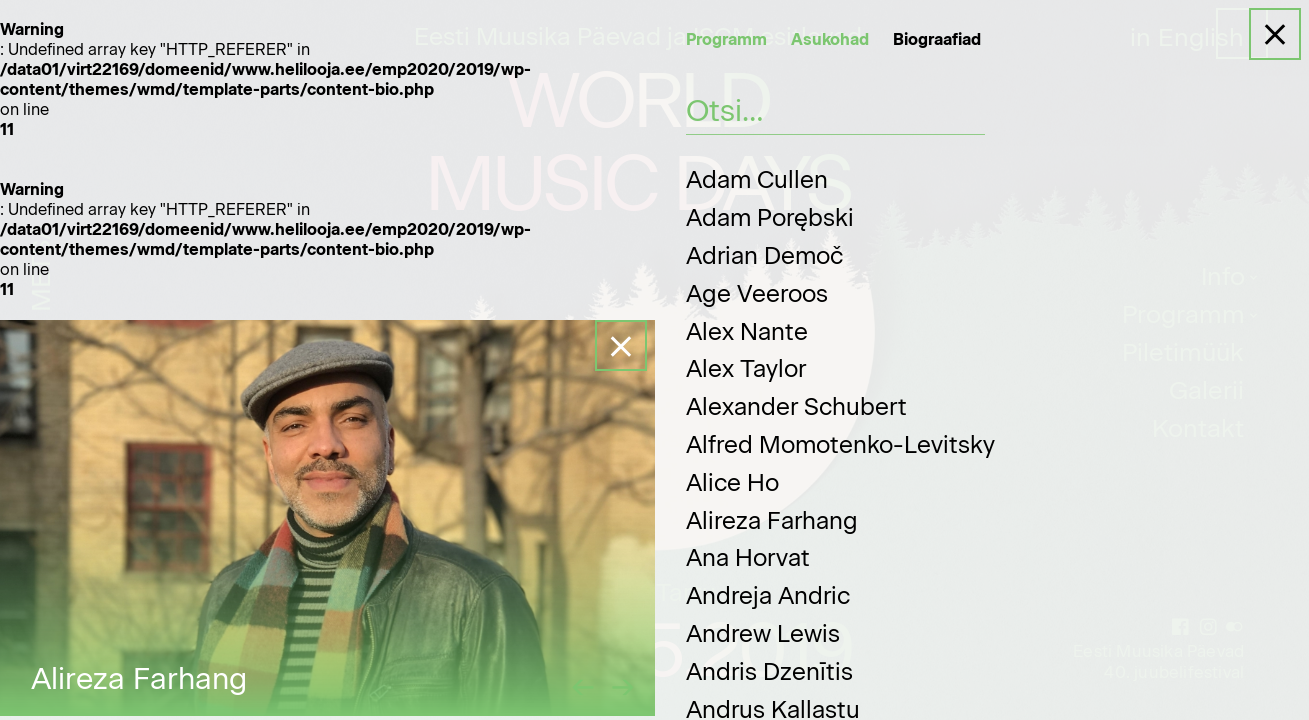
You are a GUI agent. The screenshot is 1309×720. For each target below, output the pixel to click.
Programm (726, 39)
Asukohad (830, 39)
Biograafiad (937, 39)
